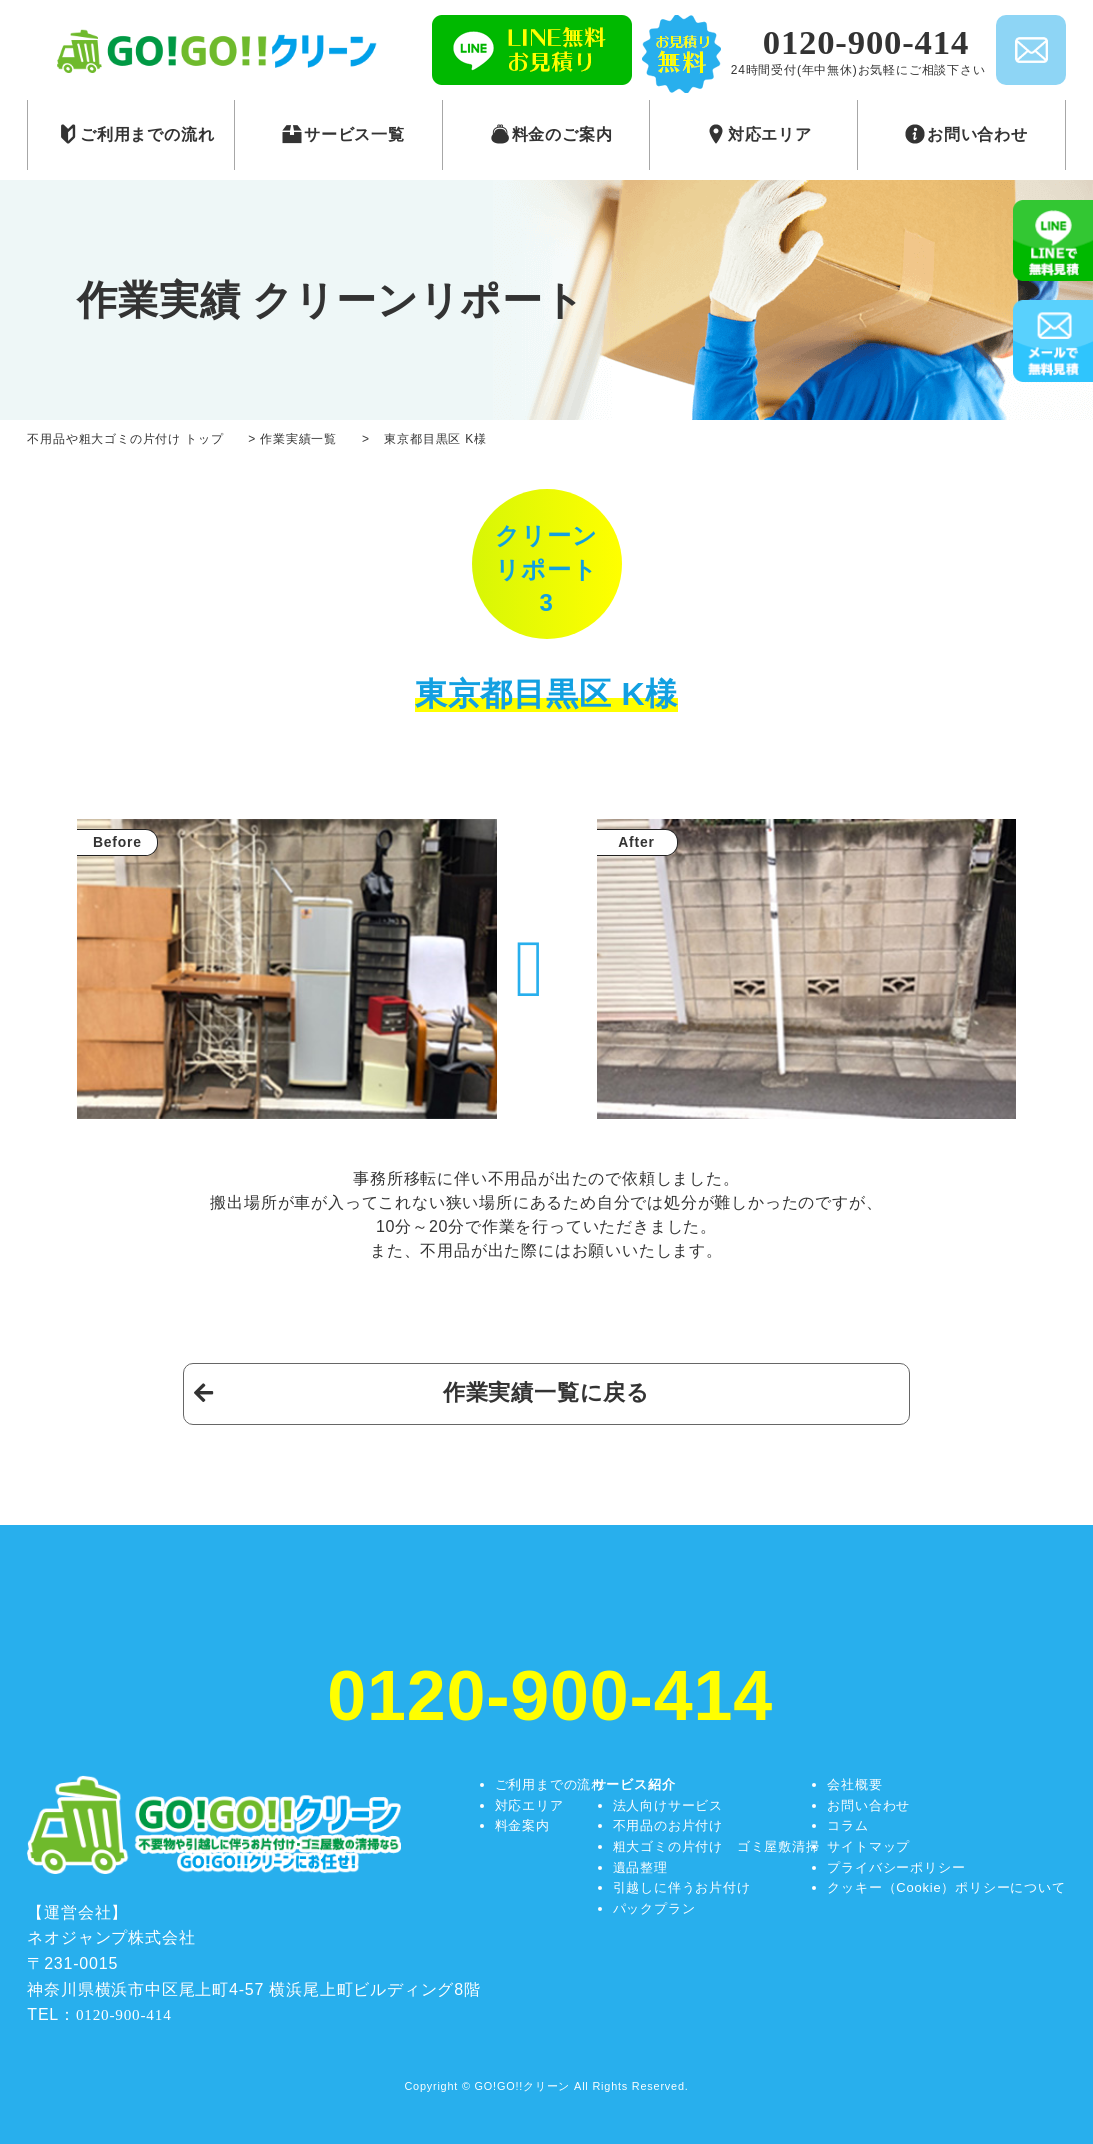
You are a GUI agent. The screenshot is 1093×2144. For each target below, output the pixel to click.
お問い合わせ (868, 1805)
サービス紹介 (634, 1784)
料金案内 (522, 1825)
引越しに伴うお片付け (682, 1887)
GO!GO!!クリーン (523, 2086)
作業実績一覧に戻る (546, 1392)
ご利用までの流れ (550, 1784)
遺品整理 (640, 1867)
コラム (847, 1825)
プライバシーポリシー (896, 1867)
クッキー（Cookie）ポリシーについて (946, 1887)
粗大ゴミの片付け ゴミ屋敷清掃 (716, 1846)
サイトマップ (868, 1846)
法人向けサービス (668, 1805)
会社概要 (854, 1784)
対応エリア (529, 1805)
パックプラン (654, 1908)
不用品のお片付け (668, 1825)
